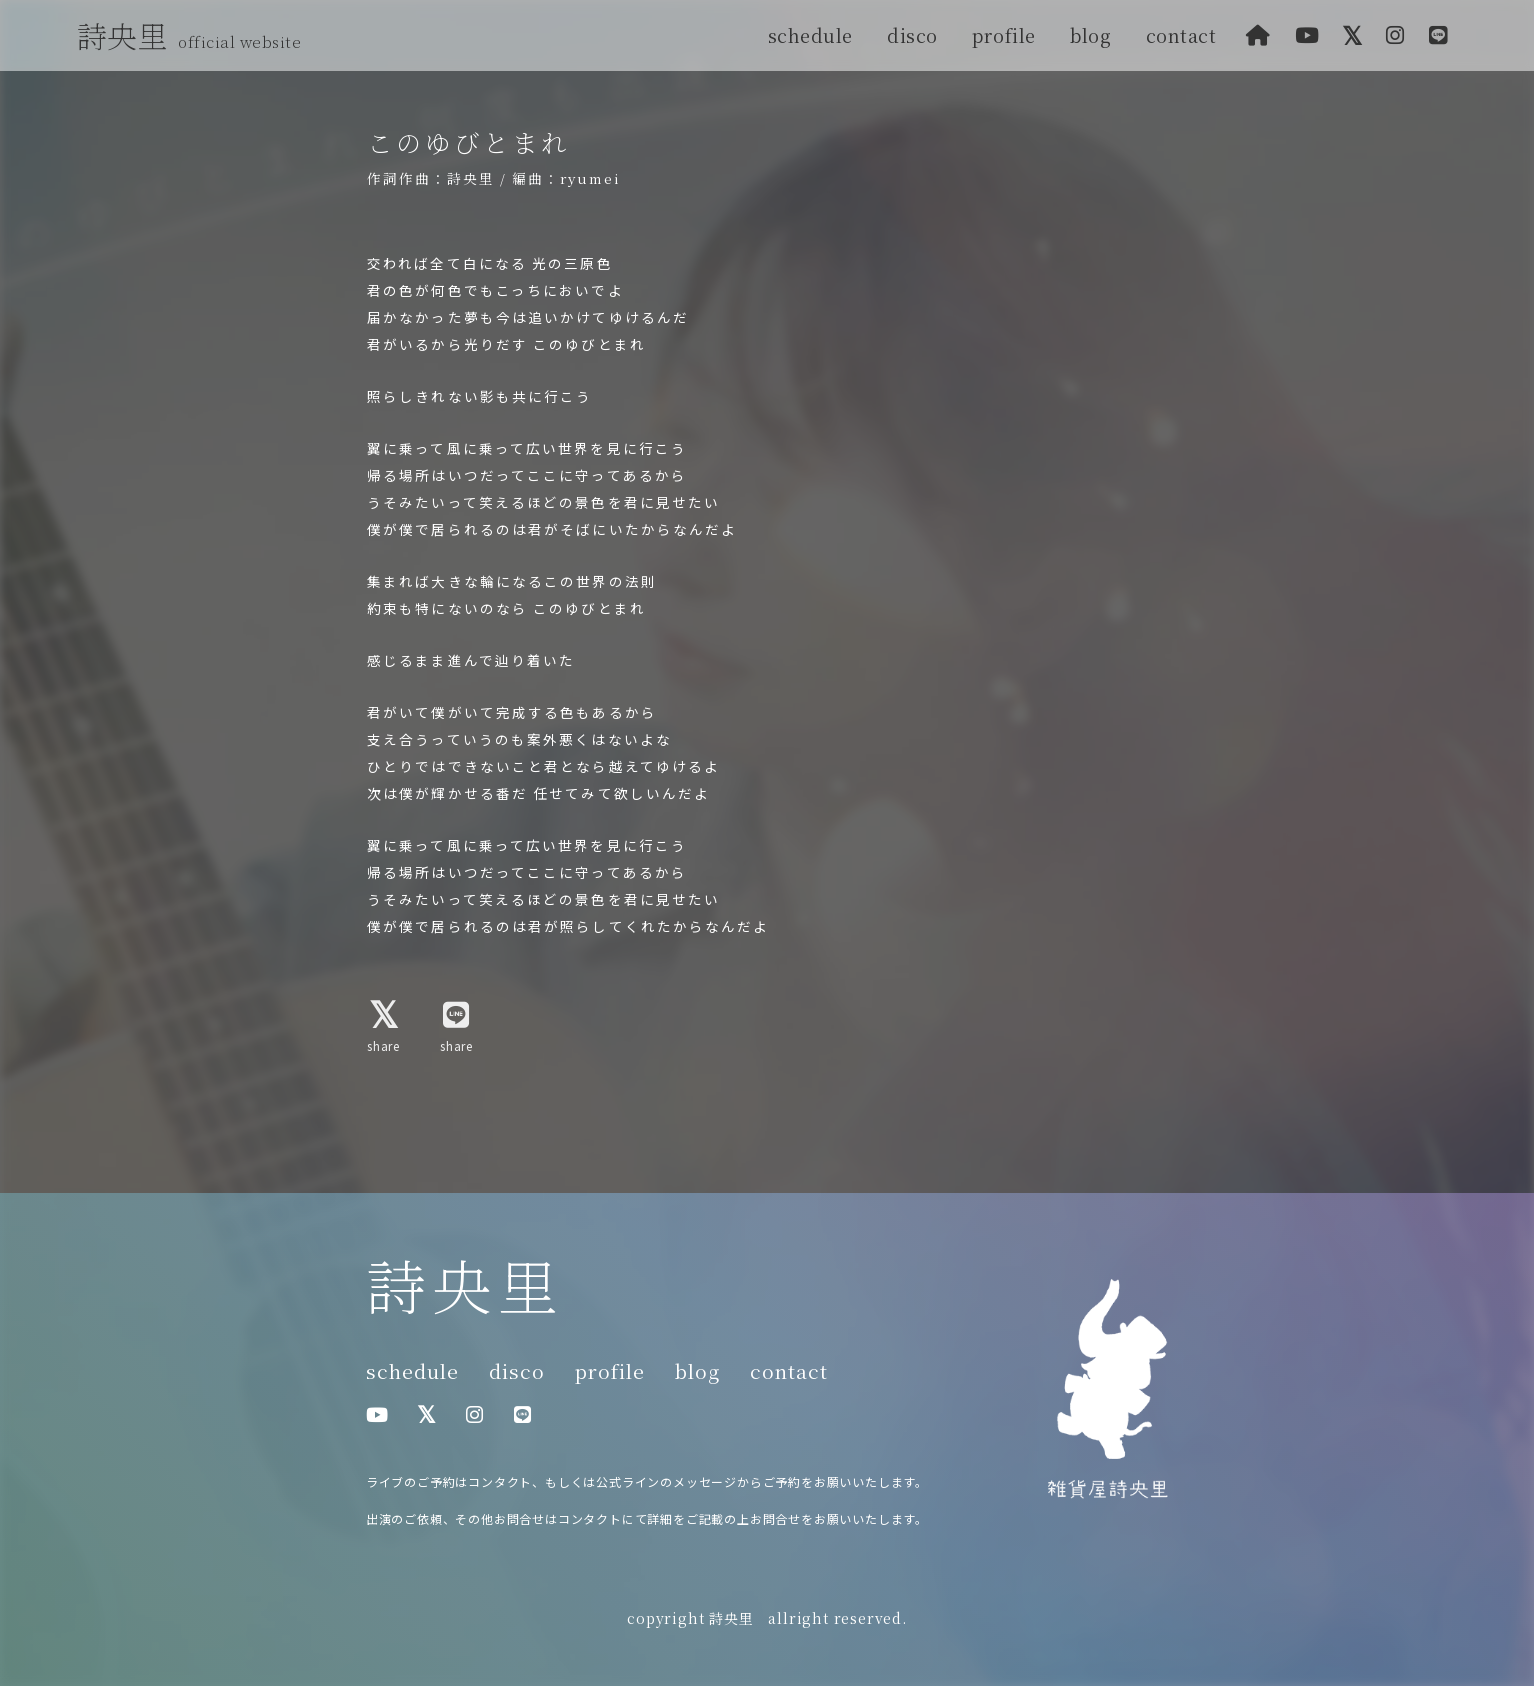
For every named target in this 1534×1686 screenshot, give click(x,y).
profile (1004, 35)
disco (912, 35)
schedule (810, 35)
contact (1181, 35)
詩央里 (194, 35)
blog (1090, 35)
